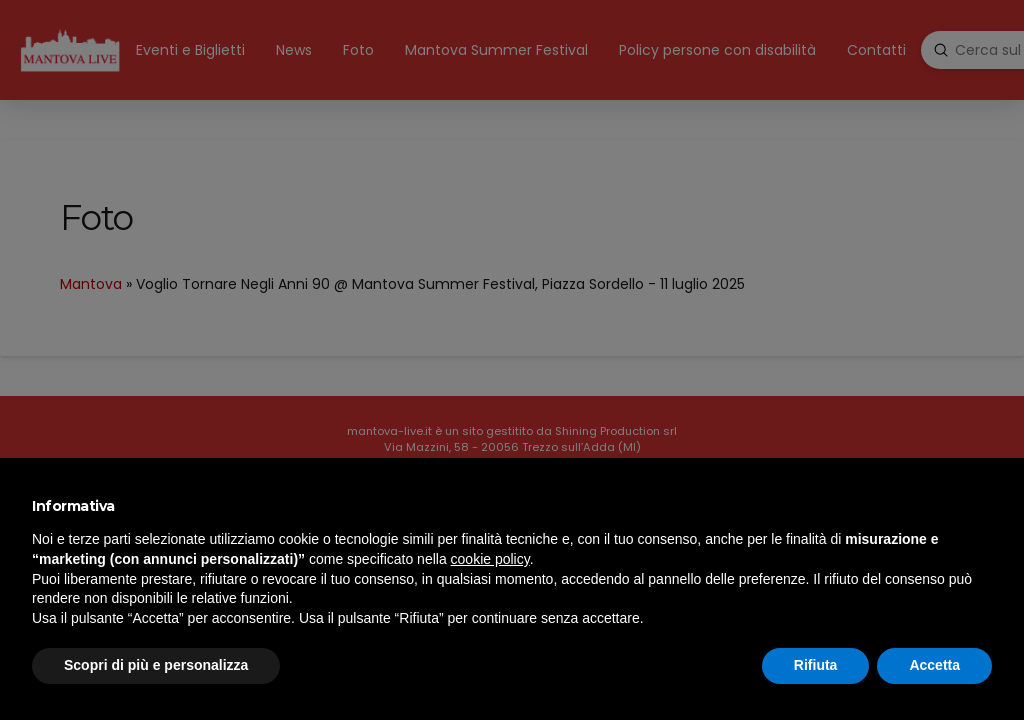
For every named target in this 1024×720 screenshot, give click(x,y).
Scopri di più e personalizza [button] (156, 665)
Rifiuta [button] (816, 665)
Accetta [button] (934, 665)
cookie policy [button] (490, 559)
